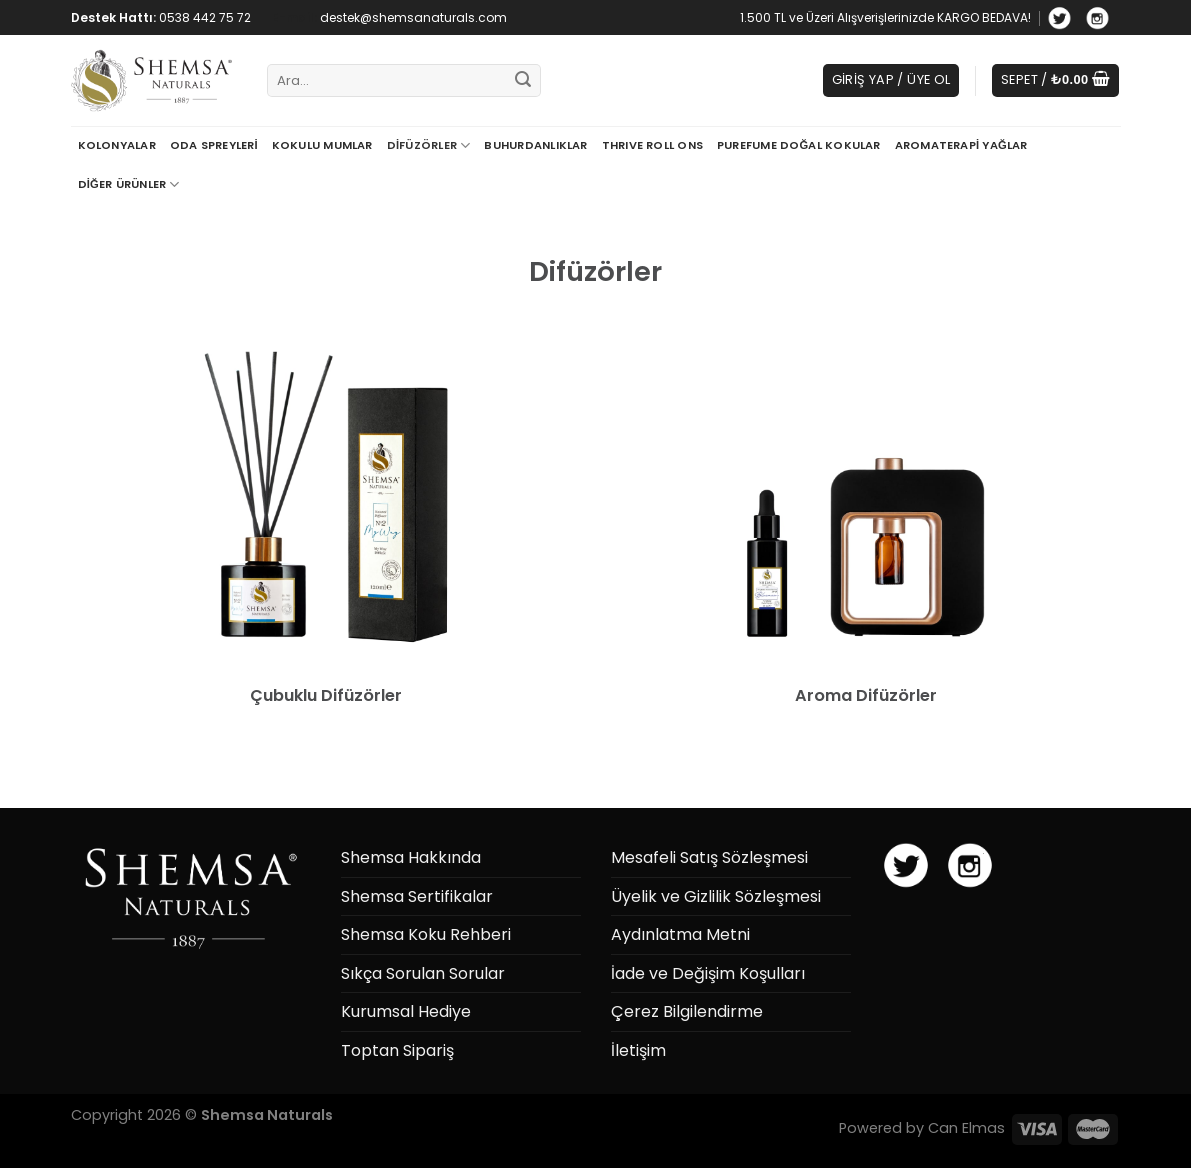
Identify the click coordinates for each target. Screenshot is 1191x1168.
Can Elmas (966, 1128)
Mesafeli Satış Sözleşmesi (709, 857)
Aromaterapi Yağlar (961, 145)
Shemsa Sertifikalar (417, 896)
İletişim (638, 1050)
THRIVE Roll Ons (652, 145)
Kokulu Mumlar (322, 145)
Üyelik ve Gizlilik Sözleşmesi (716, 896)
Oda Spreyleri (214, 145)
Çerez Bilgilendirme (687, 1011)
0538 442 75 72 (205, 17)
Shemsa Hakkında (411, 857)
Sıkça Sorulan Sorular (423, 973)
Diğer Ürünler (129, 184)
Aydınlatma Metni (680, 934)
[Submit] (523, 81)
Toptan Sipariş (397, 1050)
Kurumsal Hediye (406, 1011)
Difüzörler (429, 145)
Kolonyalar (117, 145)
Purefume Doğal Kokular (799, 145)
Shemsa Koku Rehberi (426, 934)
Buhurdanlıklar (535, 145)
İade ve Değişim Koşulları (708, 973)
